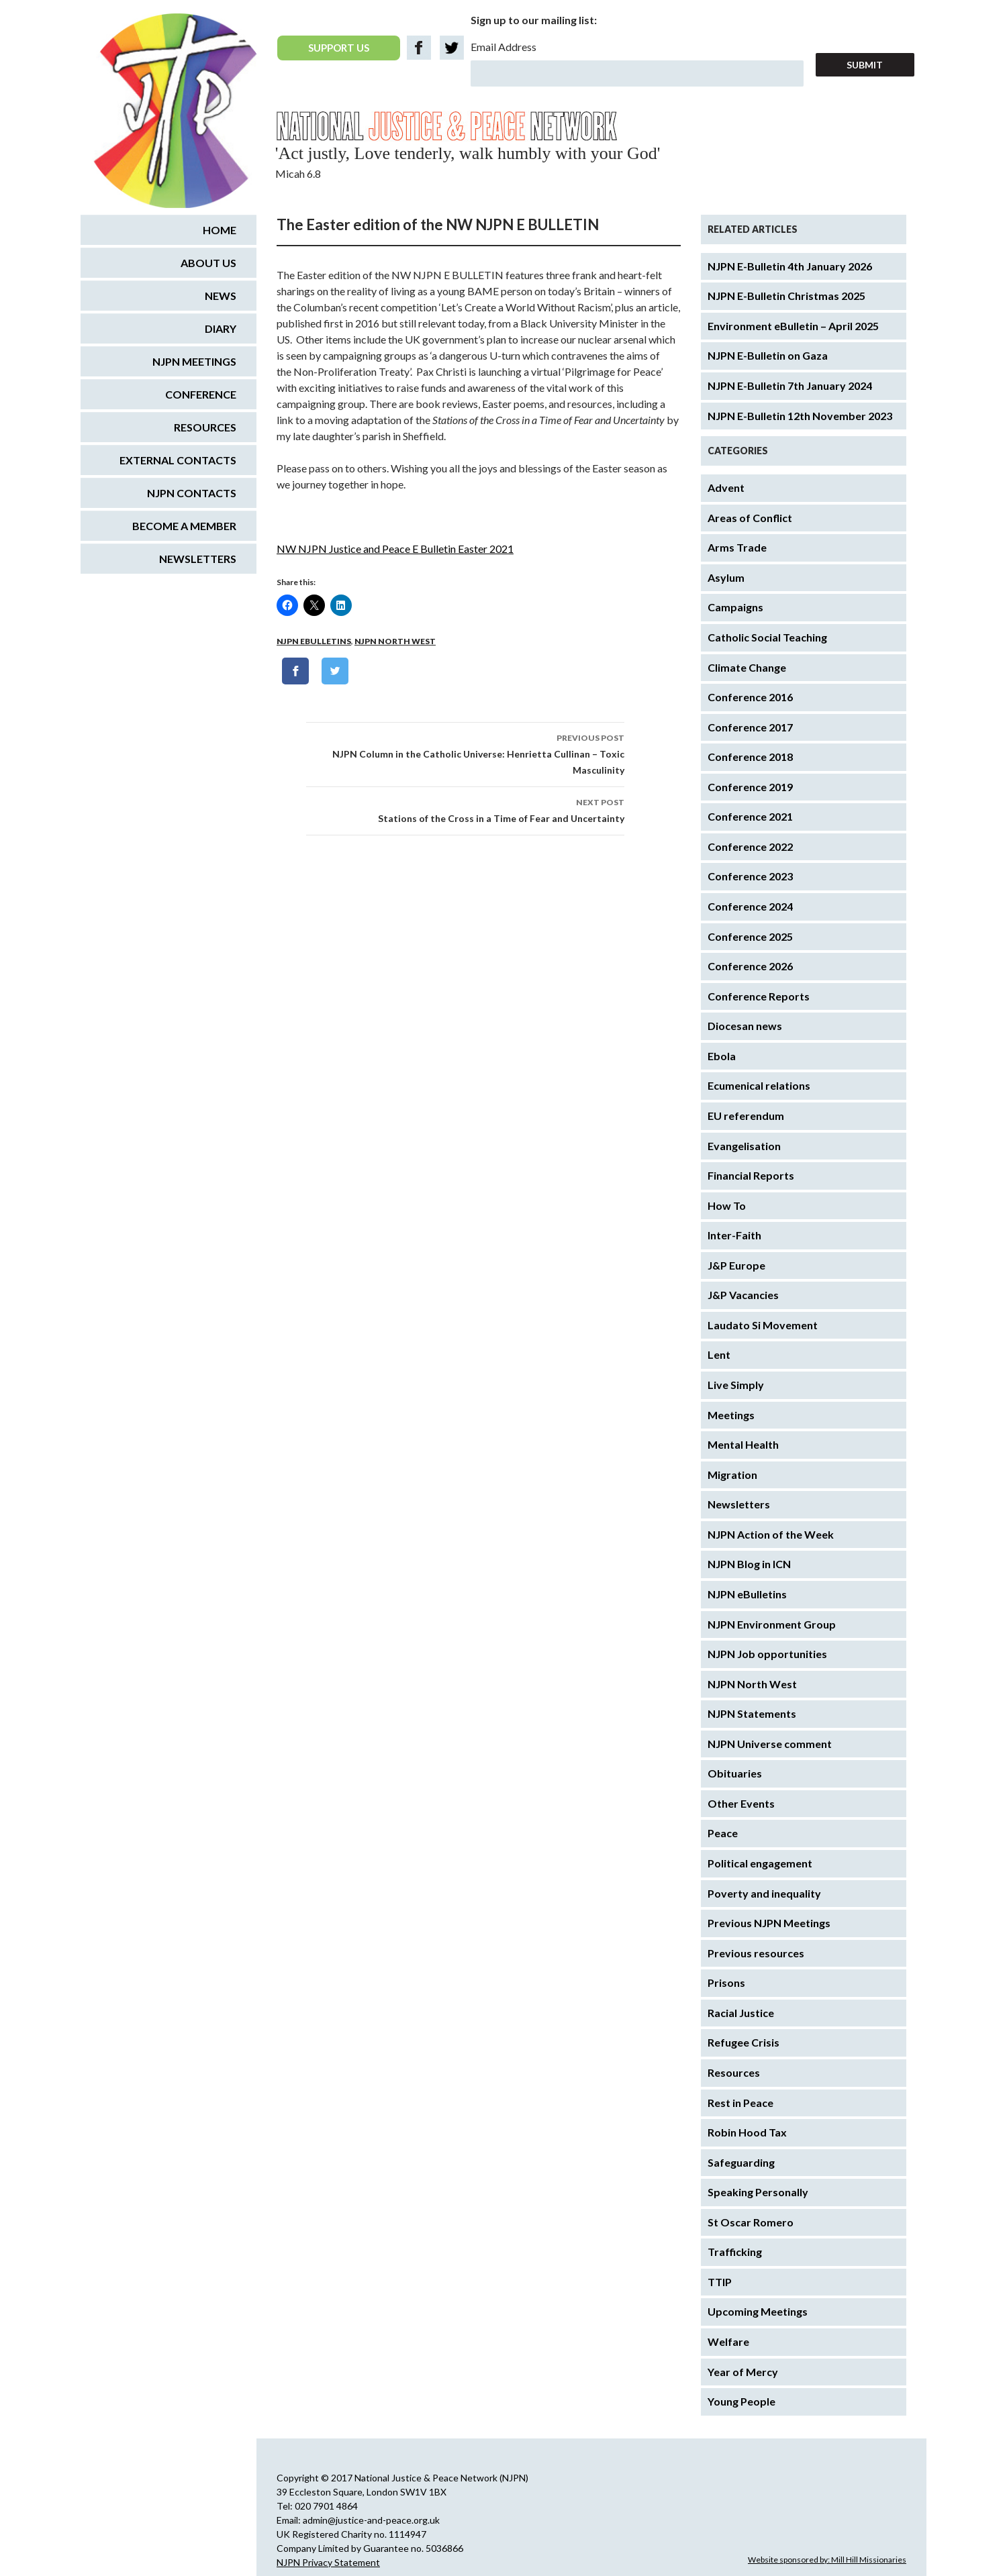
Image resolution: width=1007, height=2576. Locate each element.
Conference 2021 (750, 816)
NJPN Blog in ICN (749, 1563)
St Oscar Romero (751, 2222)
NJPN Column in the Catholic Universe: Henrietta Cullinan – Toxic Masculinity (465, 753)
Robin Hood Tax (747, 2132)
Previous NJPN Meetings (769, 1922)
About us (208, 262)
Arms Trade (737, 547)
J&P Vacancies (743, 1294)
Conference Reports (759, 996)
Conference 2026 (750, 966)
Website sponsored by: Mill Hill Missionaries (827, 2560)
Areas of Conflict (750, 517)
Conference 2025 (750, 936)
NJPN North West (395, 641)
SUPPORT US (338, 48)
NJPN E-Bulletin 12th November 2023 (800, 415)
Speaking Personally (758, 2191)
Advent (726, 487)
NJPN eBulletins (314, 641)
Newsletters (739, 1504)
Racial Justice (741, 2012)
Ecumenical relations (759, 1085)
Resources (734, 2072)
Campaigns (735, 607)
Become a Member (184, 525)
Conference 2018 (750, 756)
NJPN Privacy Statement (328, 2562)
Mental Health (743, 1444)
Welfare (728, 2341)
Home (219, 229)
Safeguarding (741, 2162)
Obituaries (735, 1773)
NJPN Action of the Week (771, 1534)
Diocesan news (745, 1025)
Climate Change (747, 667)
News (220, 295)
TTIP (720, 2281)
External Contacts (177, 460)
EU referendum (746, 1115)
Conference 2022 (750, 846)
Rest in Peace (740, 2102)
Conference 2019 (750, 786)
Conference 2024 (750, 906)
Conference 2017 (750, 727)
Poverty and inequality (764, 1893)
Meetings (731, 1414)
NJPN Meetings (194, 361)
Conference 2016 (750, 696)
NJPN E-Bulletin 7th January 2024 (790, 385)
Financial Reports (751, 1175)
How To (727, 1205)
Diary (220, 328)
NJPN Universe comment (770, 1743)
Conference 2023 (750, 876)
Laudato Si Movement (763, 1325)
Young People (741, 2401)
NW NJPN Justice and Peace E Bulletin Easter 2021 (395, 548)
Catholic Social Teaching (767, 637)
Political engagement (760, 1863)
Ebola (722, 1055)
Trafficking (735, 2251)
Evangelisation (744, 1145)
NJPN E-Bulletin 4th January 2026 (790, 266)
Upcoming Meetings (758, 2311)
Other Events (741, 1803)
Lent (719, 1354)
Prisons (726, 1982)
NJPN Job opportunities (767, 1653)
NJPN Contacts (191, 492)
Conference (200, 394)
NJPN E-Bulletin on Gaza (768, 355)
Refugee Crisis (743, 2042)
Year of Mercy (743, 2371)
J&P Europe (736, 1265)
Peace (723, 1832)
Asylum (726, 577)
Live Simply (736, 1384)
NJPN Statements (752, 1713)
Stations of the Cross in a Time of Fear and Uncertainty (465, 809)
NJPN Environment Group (772, 1624)
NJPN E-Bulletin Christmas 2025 (786, 295)
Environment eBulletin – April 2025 (793, 325)
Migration (732, 1474)
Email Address (503, 46)
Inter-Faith (734, 1235)
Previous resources (756, 1953)
